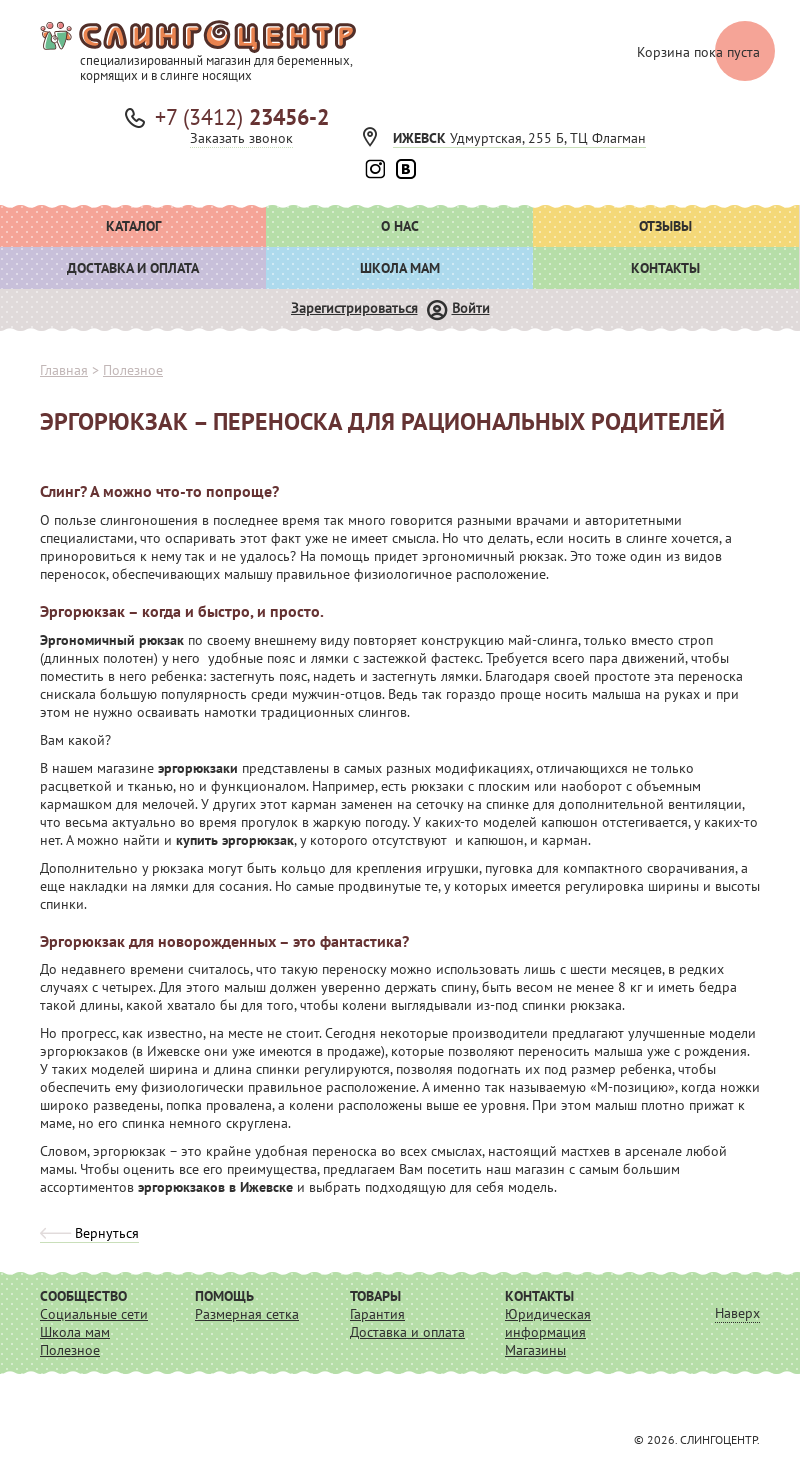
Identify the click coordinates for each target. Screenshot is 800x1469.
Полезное (70, 1350)
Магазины (535, 1350)
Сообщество (83, 1296)
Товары (375, 1296)
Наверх (737, 1313)
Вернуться (89, 1233)
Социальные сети (94, 1314)
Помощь (224, 1296)
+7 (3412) (242, 117)
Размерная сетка (247, 1314)
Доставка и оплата (133, 268)
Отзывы (665, 226)
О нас (400, 226)
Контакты (665, 268)
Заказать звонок (241, 138)
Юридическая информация (548, 1323)
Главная (64, 370)
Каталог (133, 226)
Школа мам (400, 268)
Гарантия (377, 1314)
